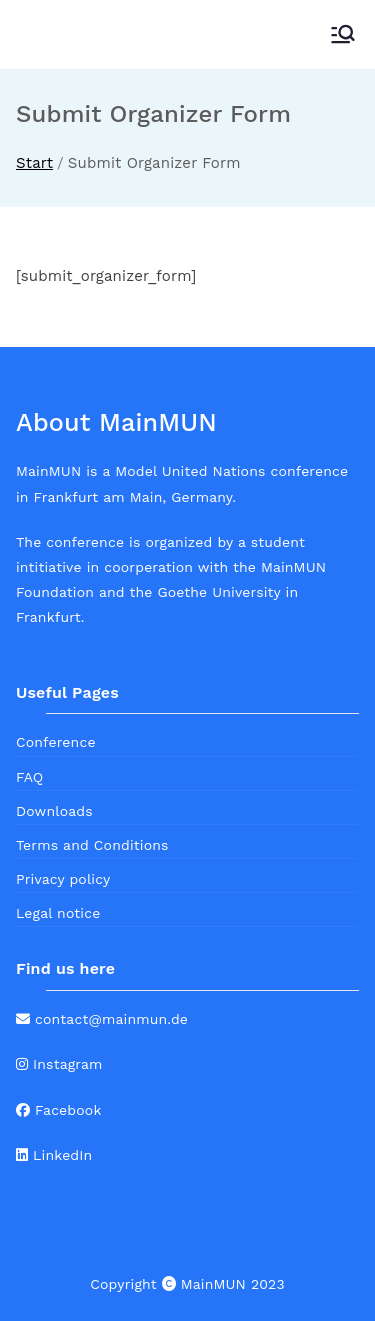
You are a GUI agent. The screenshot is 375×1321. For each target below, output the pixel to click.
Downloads (54, 811)
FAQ (29, 777)
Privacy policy (63, 879)
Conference (56, 742)
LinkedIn (54, 1155)
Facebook (58, 1110)
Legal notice (58, 913)
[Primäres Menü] (343, 34)
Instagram (59, 1064)
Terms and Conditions (92, 845)
